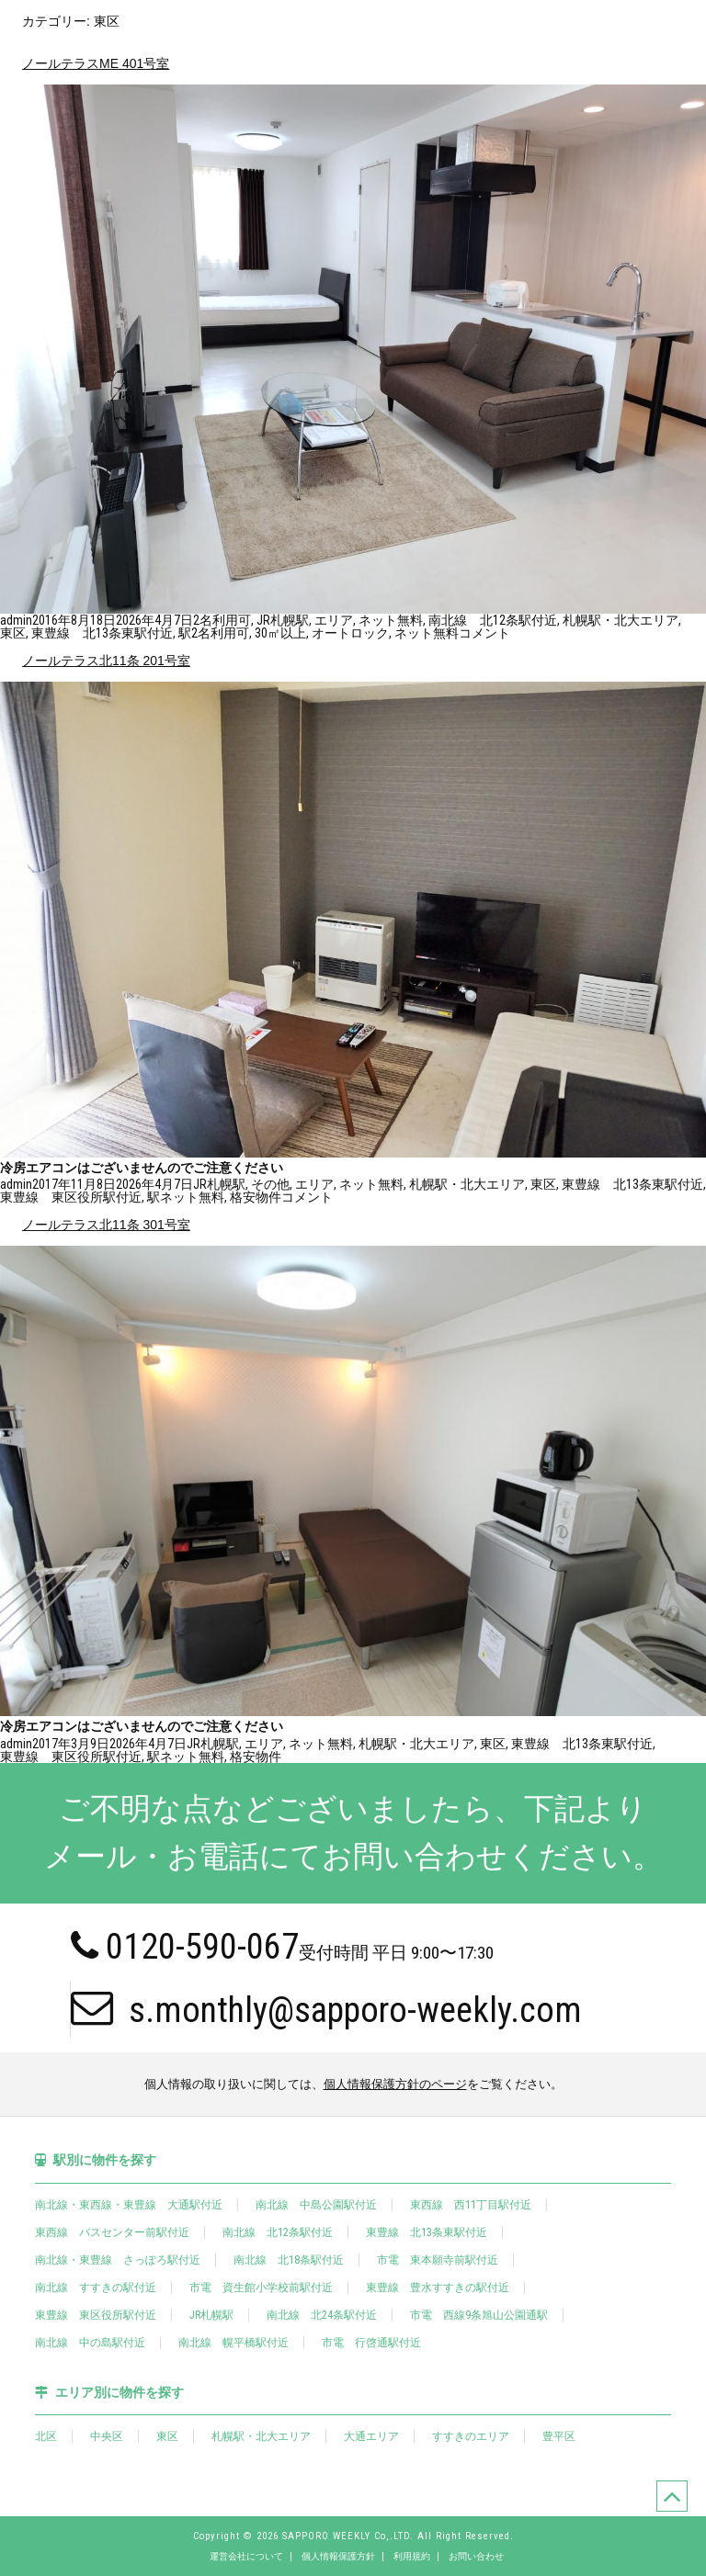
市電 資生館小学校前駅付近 (261, 2287)
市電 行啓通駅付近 (371, 2342)
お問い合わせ (476, 2556)
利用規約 (411, 2556)
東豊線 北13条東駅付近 (102, 633)
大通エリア (371, 2436)
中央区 (106, 2436)
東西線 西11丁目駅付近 (470, 2204)
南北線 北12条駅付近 (492, 620)
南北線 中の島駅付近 (90, 2342)
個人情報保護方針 (338, 2556)
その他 (270, 1184)
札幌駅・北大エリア (620, 620)
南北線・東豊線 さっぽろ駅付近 (117, 2260)
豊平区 (558, 2436)
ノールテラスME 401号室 (95, 63)
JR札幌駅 (282, 620)
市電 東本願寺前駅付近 (437, 2260)
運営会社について (246, 2556)
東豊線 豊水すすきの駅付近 (437, 2287)
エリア (333, 620)
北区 (46, 2436)
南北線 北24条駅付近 (322, 2315)
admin (16, 620)
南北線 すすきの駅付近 (95, 2287)
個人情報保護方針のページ (395, 2084)
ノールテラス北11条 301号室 (106, 1224)
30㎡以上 (280, 633)
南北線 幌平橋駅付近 (233, 2342)
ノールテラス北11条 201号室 (106, 660)
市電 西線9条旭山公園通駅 (479, 2315)
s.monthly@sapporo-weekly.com (326, 2008)
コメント (484, 633)
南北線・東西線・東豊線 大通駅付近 (128, 2204)
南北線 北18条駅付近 (288, 2260)
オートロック (350, 633)
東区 (13, 633)
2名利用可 (222, 620)
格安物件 (255, 1197)
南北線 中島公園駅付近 (316, 2204)
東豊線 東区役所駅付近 (71, 1197)
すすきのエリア (470, 2436)
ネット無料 (391, 620)
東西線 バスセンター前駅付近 (112, 2232)
